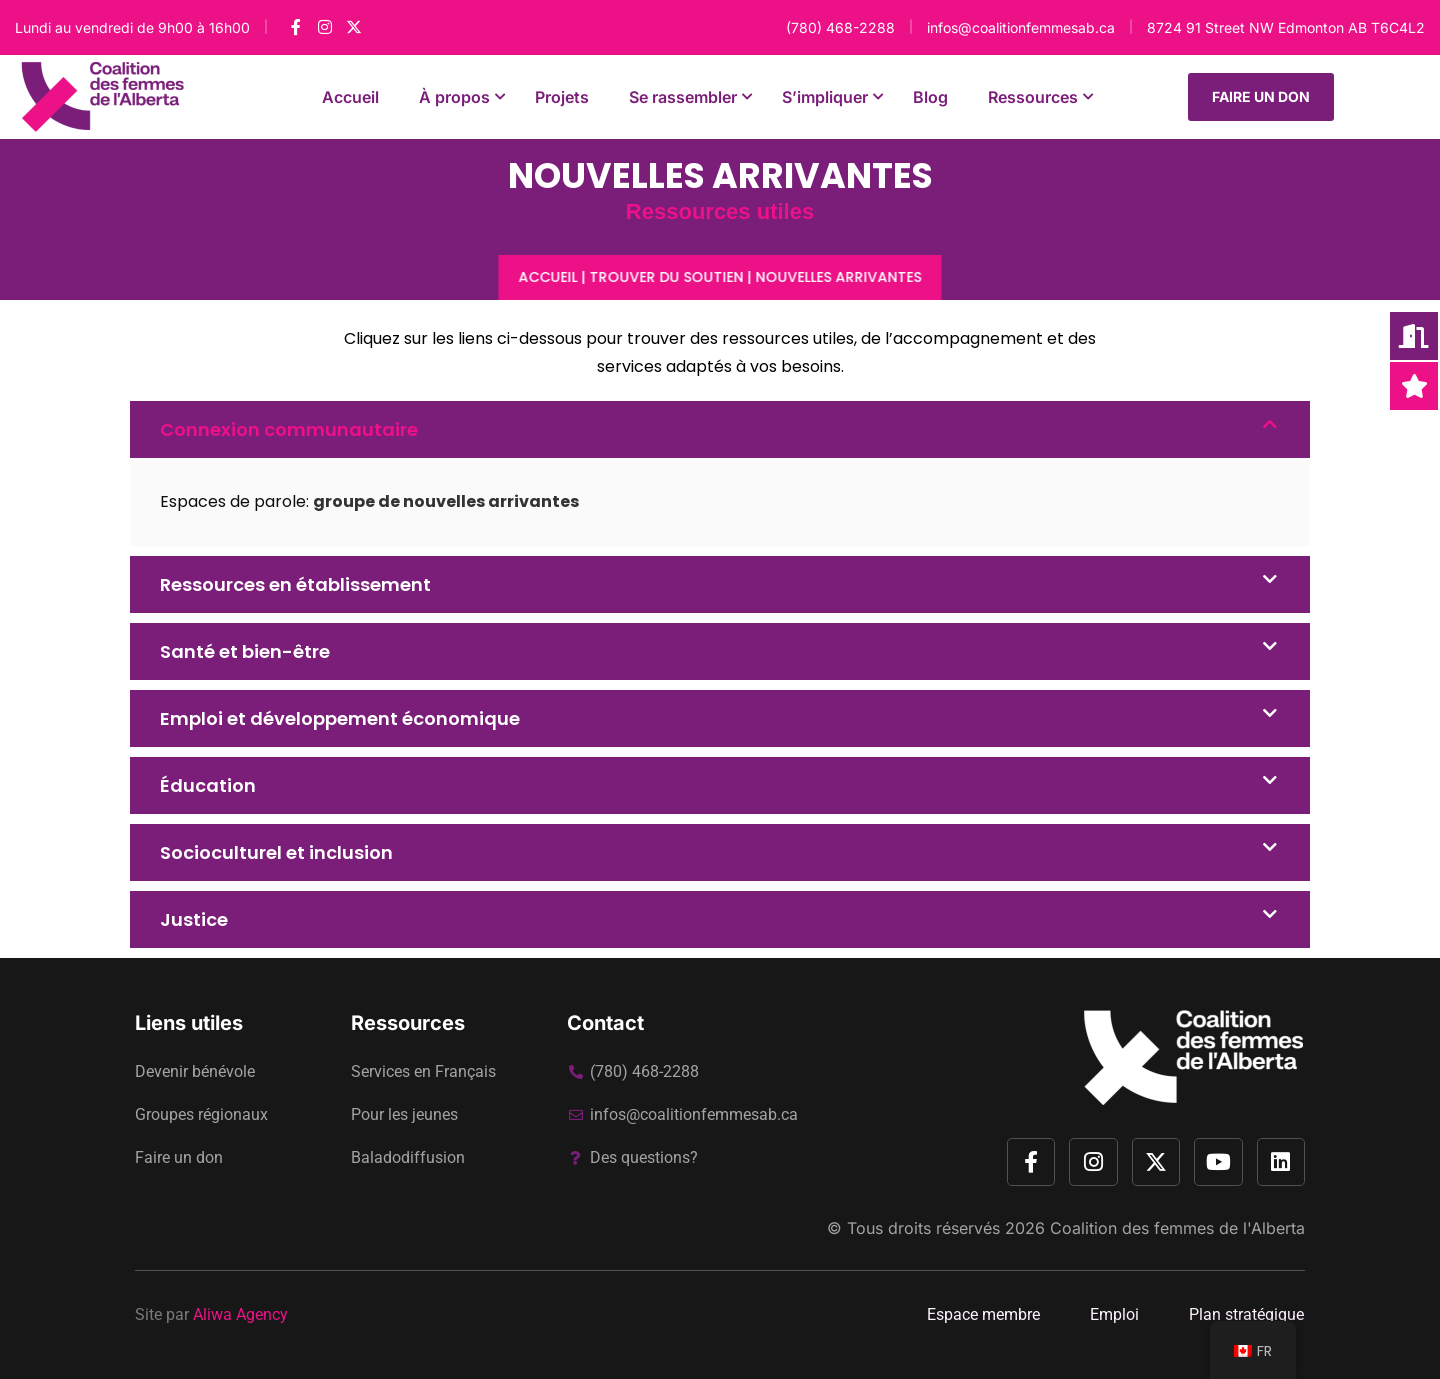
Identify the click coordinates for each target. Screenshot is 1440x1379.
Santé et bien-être (245, 651)
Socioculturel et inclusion (276, 852)
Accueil (548, 277)
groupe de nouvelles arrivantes (446, 501)
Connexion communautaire (289, 429)
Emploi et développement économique (340, 718)
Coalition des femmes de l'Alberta (1177, 1228)
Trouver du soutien (667, 277)
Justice (194, 919)
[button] (720, 429)
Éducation (208, 785)
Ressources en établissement (295, 584)
